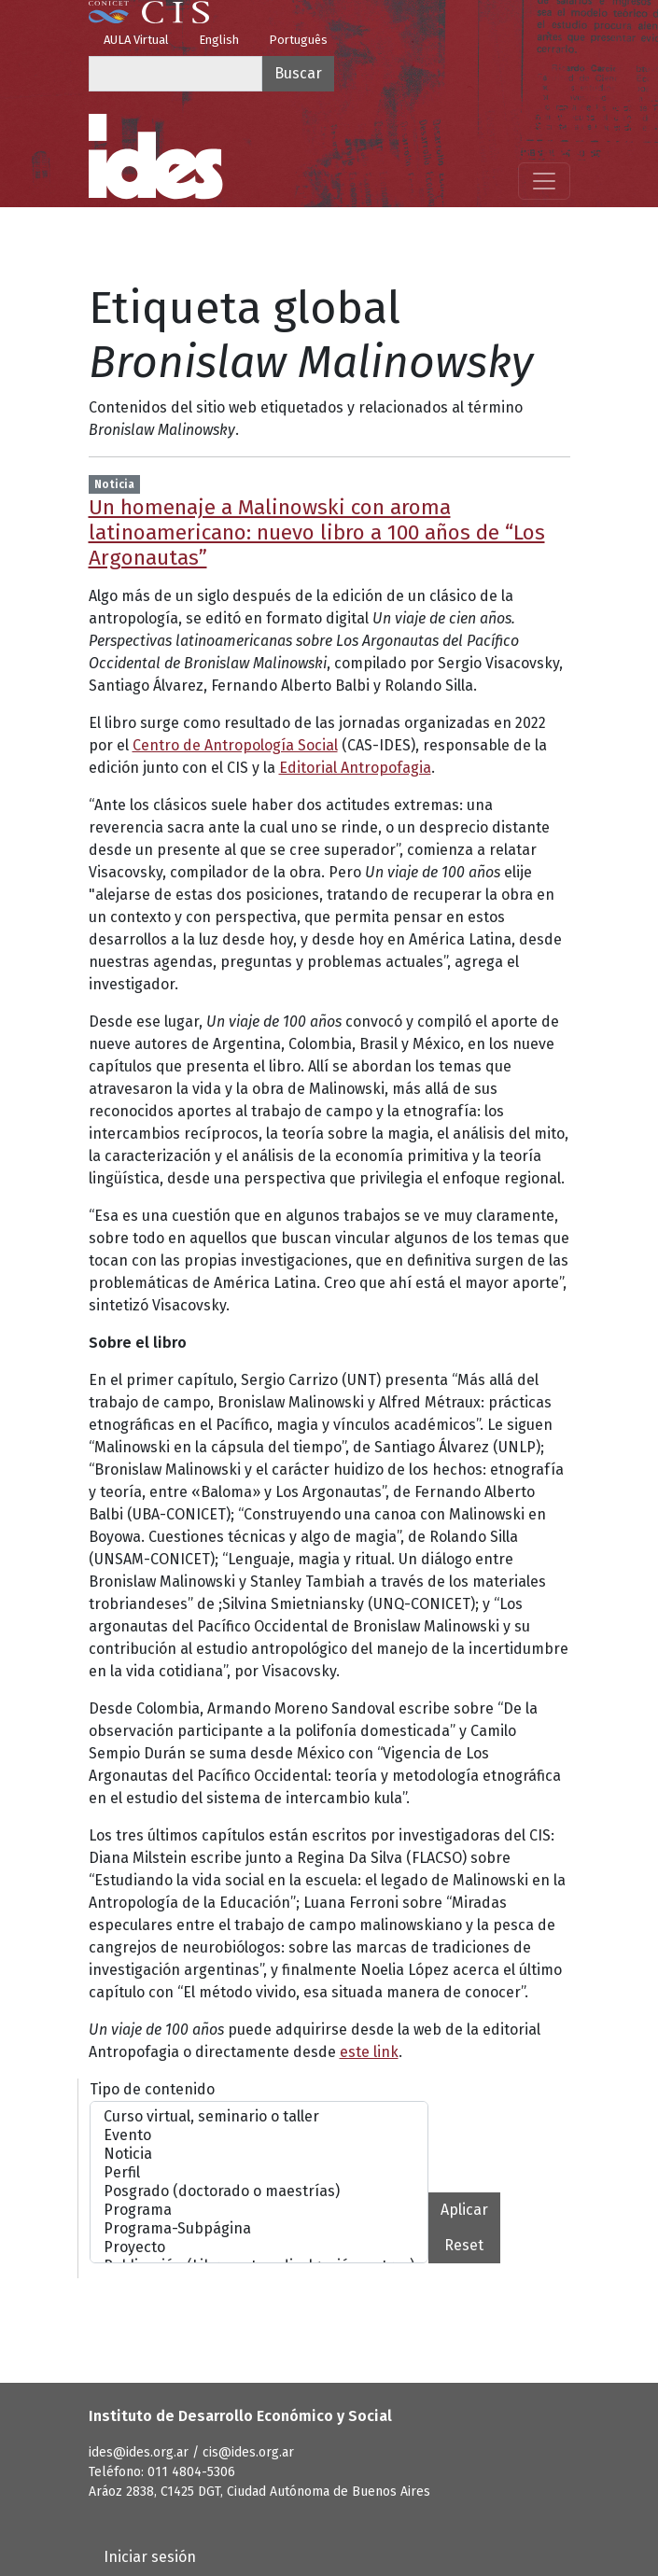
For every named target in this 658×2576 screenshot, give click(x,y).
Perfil (259, 2172)
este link (369, 2052)
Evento (259, 2135)
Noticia (259, 2154)
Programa (259, 2210)
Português (298, 40)
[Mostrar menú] (544, 181)
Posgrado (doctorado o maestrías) (259, 2191)
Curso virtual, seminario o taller (259, 2116)
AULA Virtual (136, 40)
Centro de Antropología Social (235, 745)
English (219, 40)
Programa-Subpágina (259, 2228)
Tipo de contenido (152, 2089)
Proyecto (259, 2247)
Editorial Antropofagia (355, 768)
